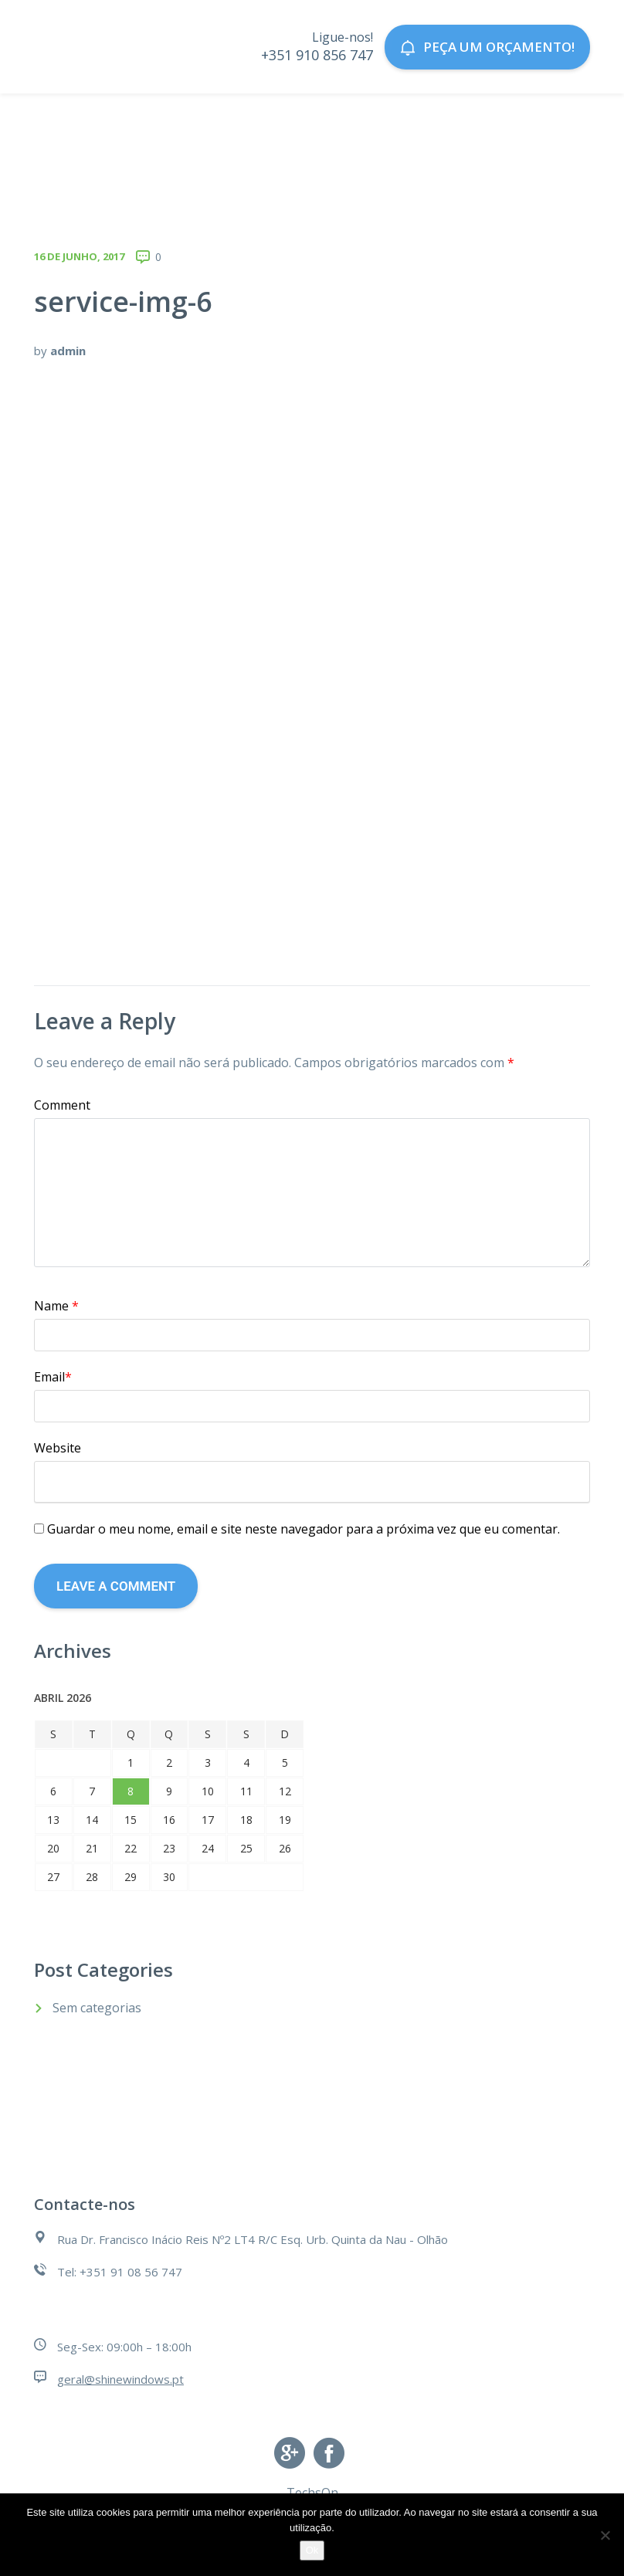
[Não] (604, 2535)
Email (53, 1376)
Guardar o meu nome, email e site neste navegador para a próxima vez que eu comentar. (303, 1528)
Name (56, 1305)
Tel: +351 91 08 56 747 (119, 2271)
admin (68, 350)
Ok (312, 2550)
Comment (62, 1104)
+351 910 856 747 (317, 55)
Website (57, 1447)
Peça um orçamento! (487, 47)
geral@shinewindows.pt (120, 2379)
